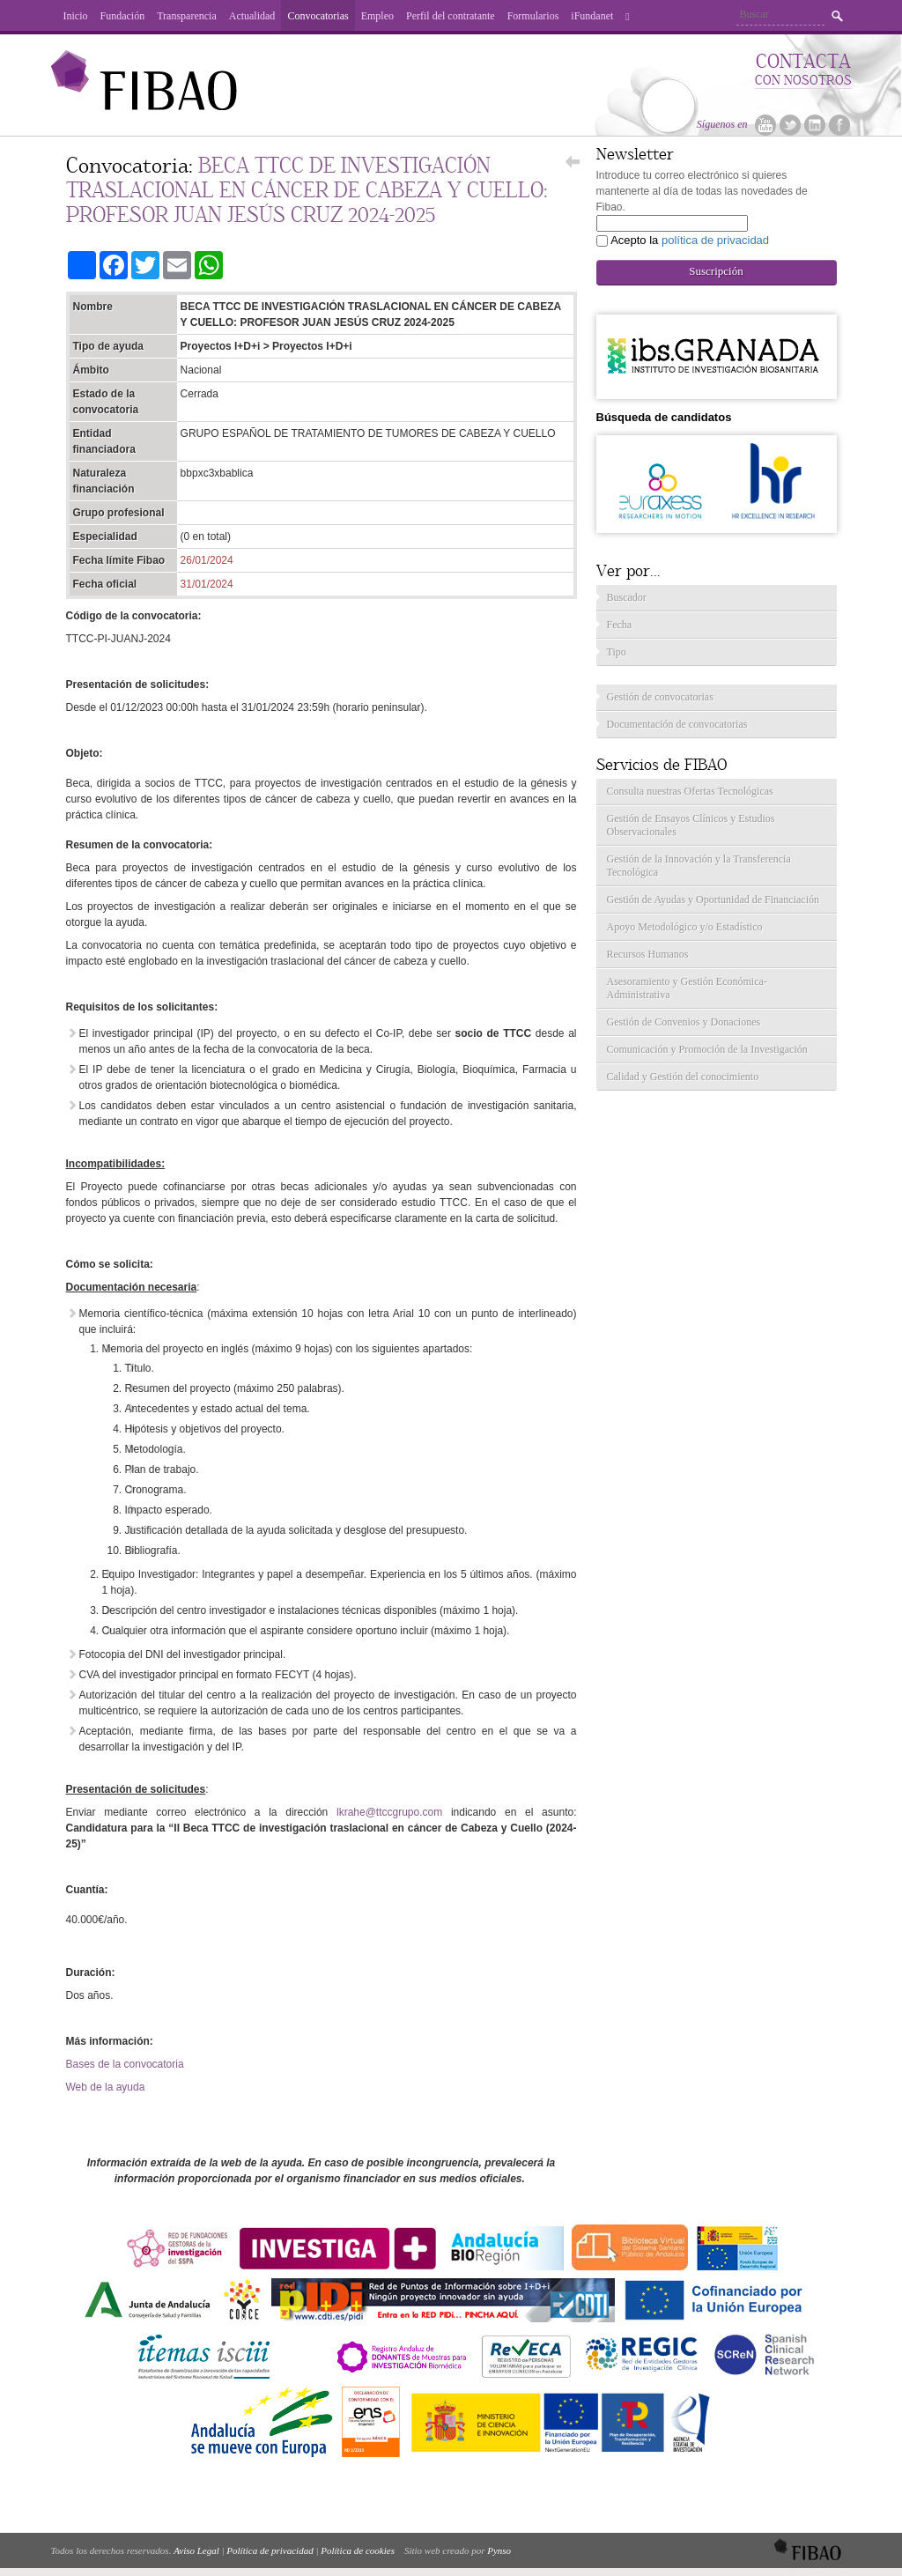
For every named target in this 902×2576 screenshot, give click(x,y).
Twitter (790, 125)
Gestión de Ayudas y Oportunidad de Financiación (713, 899)
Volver (572, 166)
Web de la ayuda (105, 2087)
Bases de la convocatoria (125, 2064)
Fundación (122, 16)
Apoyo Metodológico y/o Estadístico (685, 927)
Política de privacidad (269, 2550)
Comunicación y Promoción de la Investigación (707, 1049)
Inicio (75, 16)
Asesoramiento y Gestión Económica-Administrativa (687, 988)
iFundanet (592, 16)
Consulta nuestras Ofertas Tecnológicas (690, 791)
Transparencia (187, 16)
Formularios (533, 16)
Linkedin (814, 125)
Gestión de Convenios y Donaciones (684, 1022)
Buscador (627, 597)
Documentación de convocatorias (677, 724)
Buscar (837, 16)
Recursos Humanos (648, 954)
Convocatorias (317, 16)
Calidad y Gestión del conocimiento (683, 1076)
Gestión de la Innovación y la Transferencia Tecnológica (699, 865)
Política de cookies (358, 2550)
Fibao (144, 88)
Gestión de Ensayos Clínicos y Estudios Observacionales (691, 825)
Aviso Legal (196, 2550)
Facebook (839, 125)
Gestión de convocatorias (660, 697)
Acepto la (689, 240)
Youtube (765, 125)
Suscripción (716, 271)
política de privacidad (715, 240)
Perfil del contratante (450, 16)
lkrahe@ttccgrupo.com (389, 1812)
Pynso (499, 2550)
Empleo (377, 16)
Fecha (619, 624)
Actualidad (252, 16)
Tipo (616, 652)
